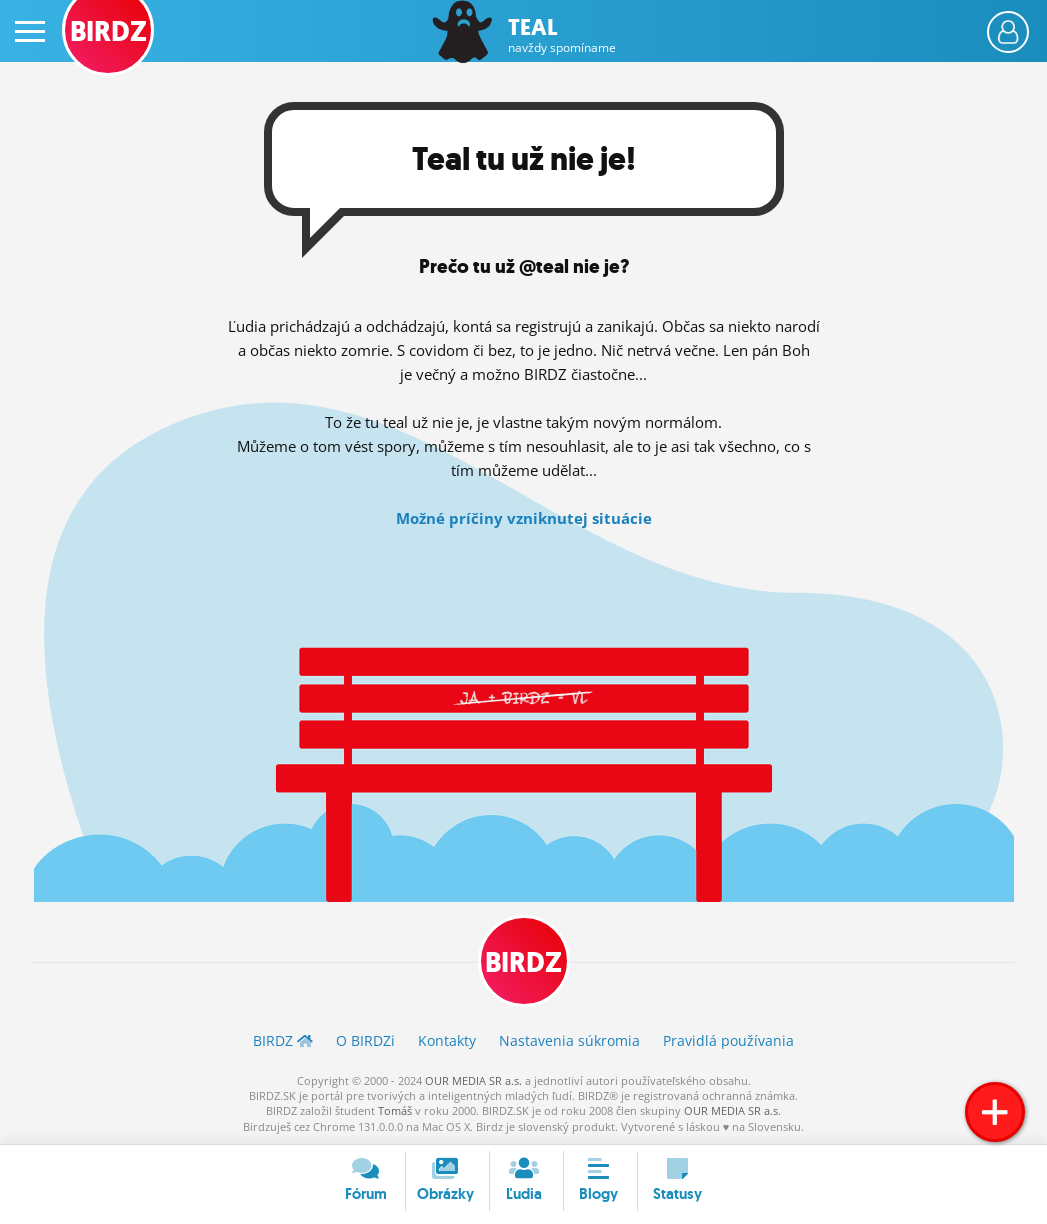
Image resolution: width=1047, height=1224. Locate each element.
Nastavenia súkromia (569, 1040)
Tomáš (395, 1110)
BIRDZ (523, 962)
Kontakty (447, 1040)
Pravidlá (728, 1040)
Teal (562, 35)
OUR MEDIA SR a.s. (473, 1080)
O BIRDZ (365, 1040)
